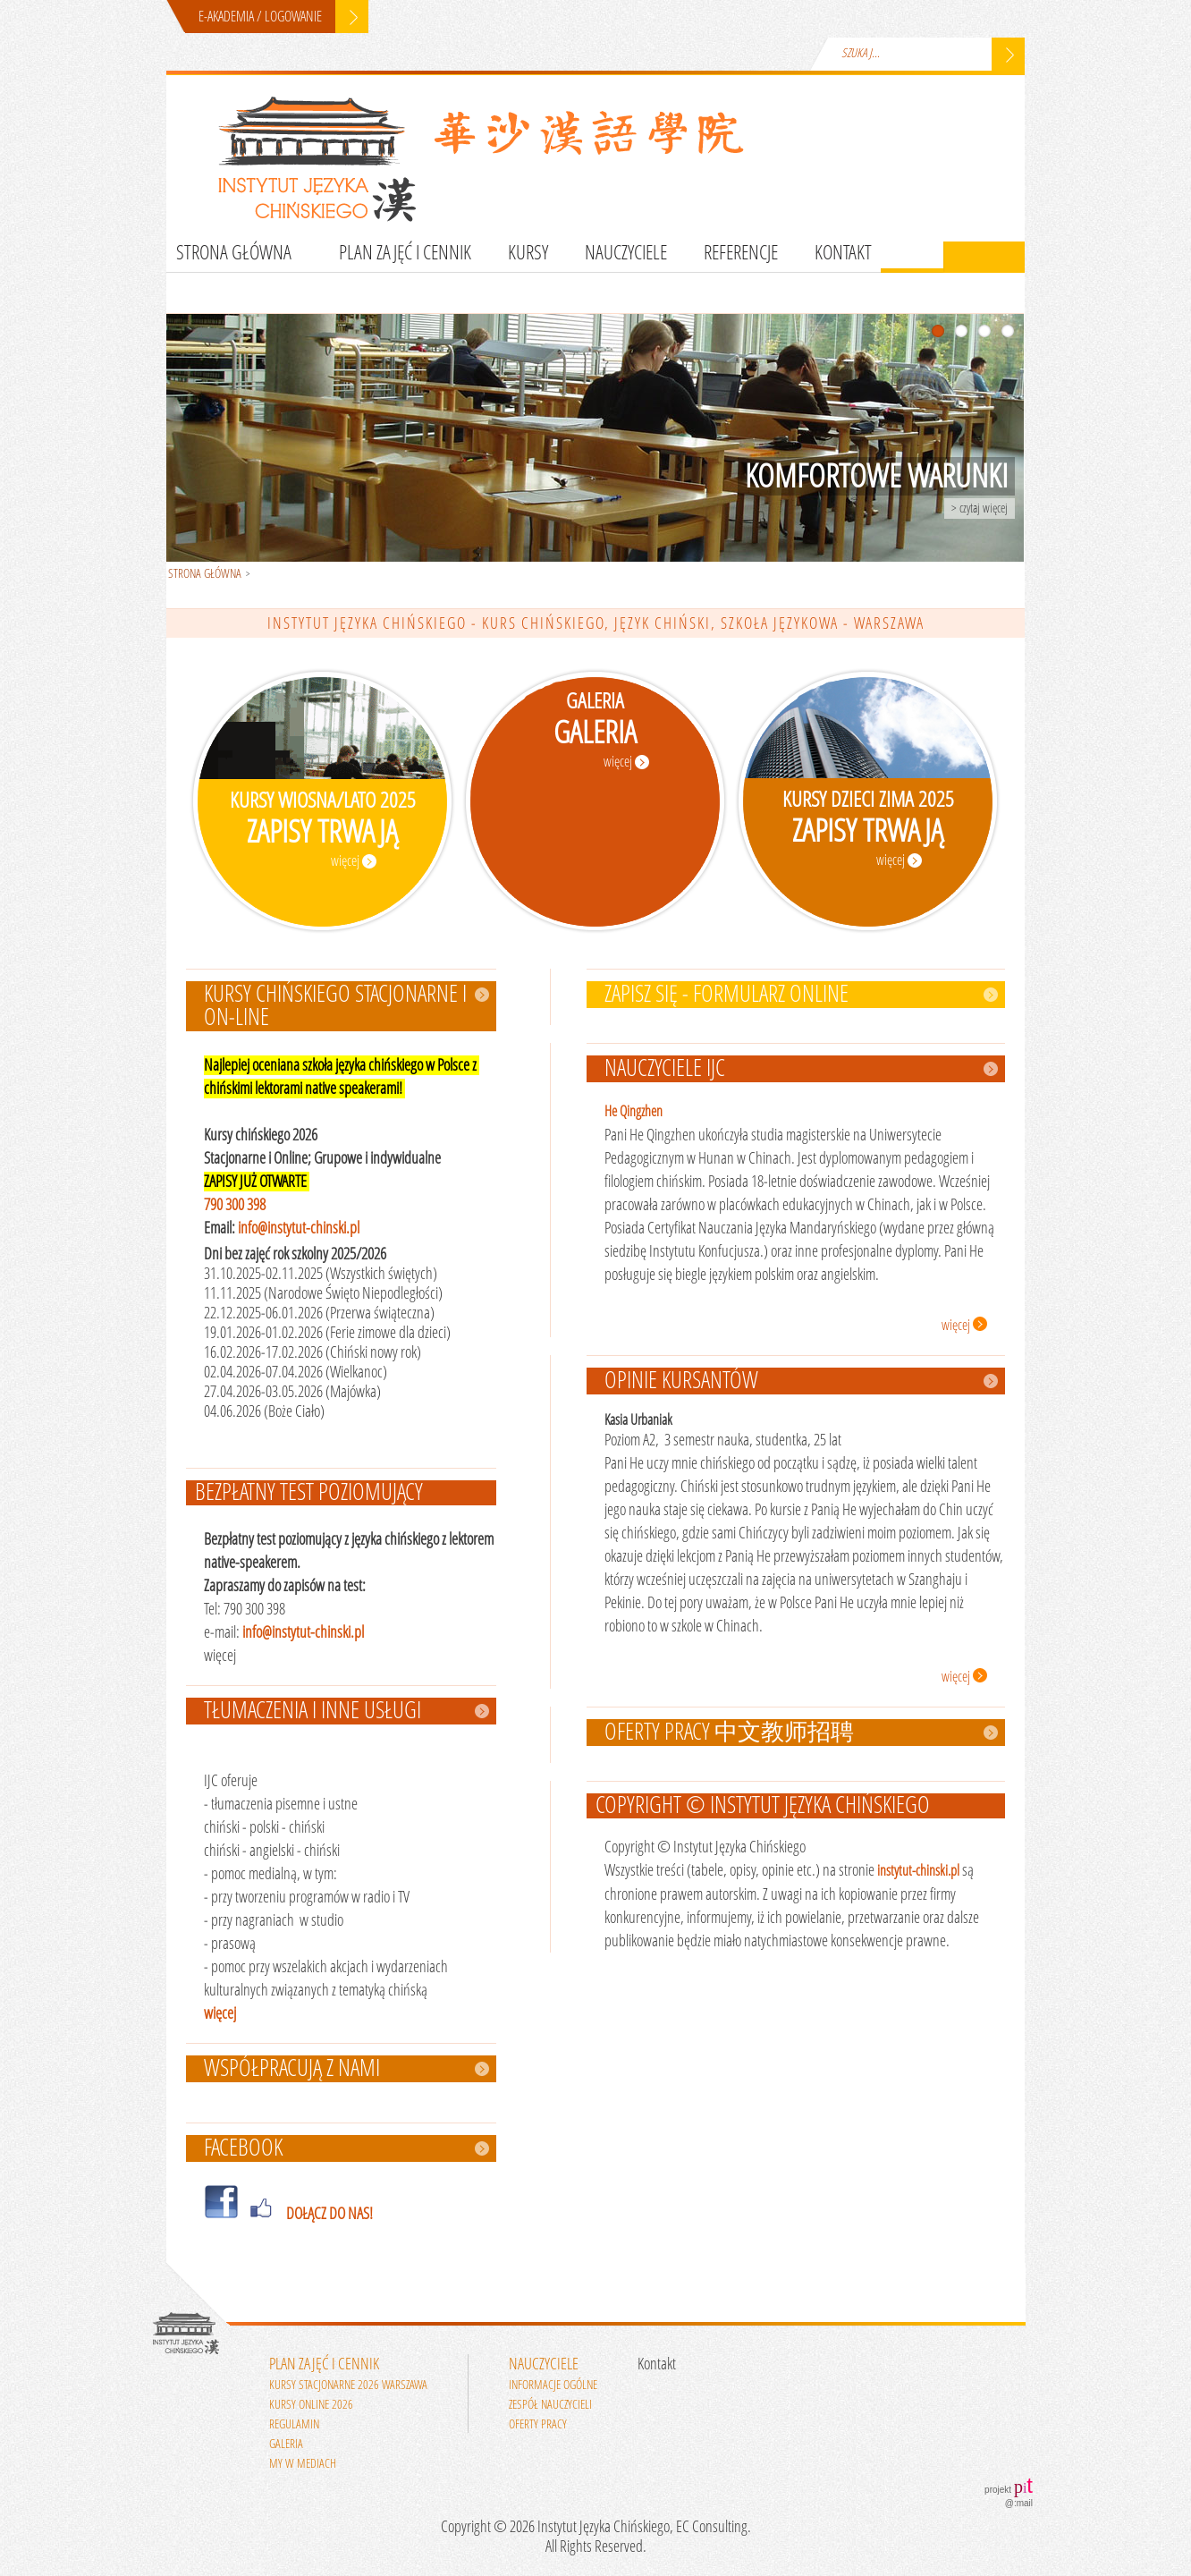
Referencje (741, 253)
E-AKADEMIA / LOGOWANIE (260, 16)
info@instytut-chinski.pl (298, 1228)
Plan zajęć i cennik (405, 253)
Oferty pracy (538, 2424)
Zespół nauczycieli (550, 2404)
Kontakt (843, 253)
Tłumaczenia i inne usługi (312, 1711)
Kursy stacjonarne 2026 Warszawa (348, 2385)
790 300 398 (235, 1205)
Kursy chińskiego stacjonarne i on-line (335, 1006)
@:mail (1019, 2503)
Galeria (286, 2444)
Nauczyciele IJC (664, 1068)
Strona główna (233, 253)
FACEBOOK (243, 2148)
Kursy (528, 253)
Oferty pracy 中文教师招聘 (729, 1732)
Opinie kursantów (681, 1381)
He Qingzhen (633, 1111)
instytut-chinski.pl (918, 1870)
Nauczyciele (626, 253)
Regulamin (294, 2424)
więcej (220, 2013)
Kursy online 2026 (311, 2404)
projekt (1008, 2485)
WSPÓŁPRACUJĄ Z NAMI (292, 2068)
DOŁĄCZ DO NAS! (329, 2214)
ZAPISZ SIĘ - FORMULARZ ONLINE (726, 994)
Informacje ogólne (553, 2385)
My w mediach (302, 2463)
